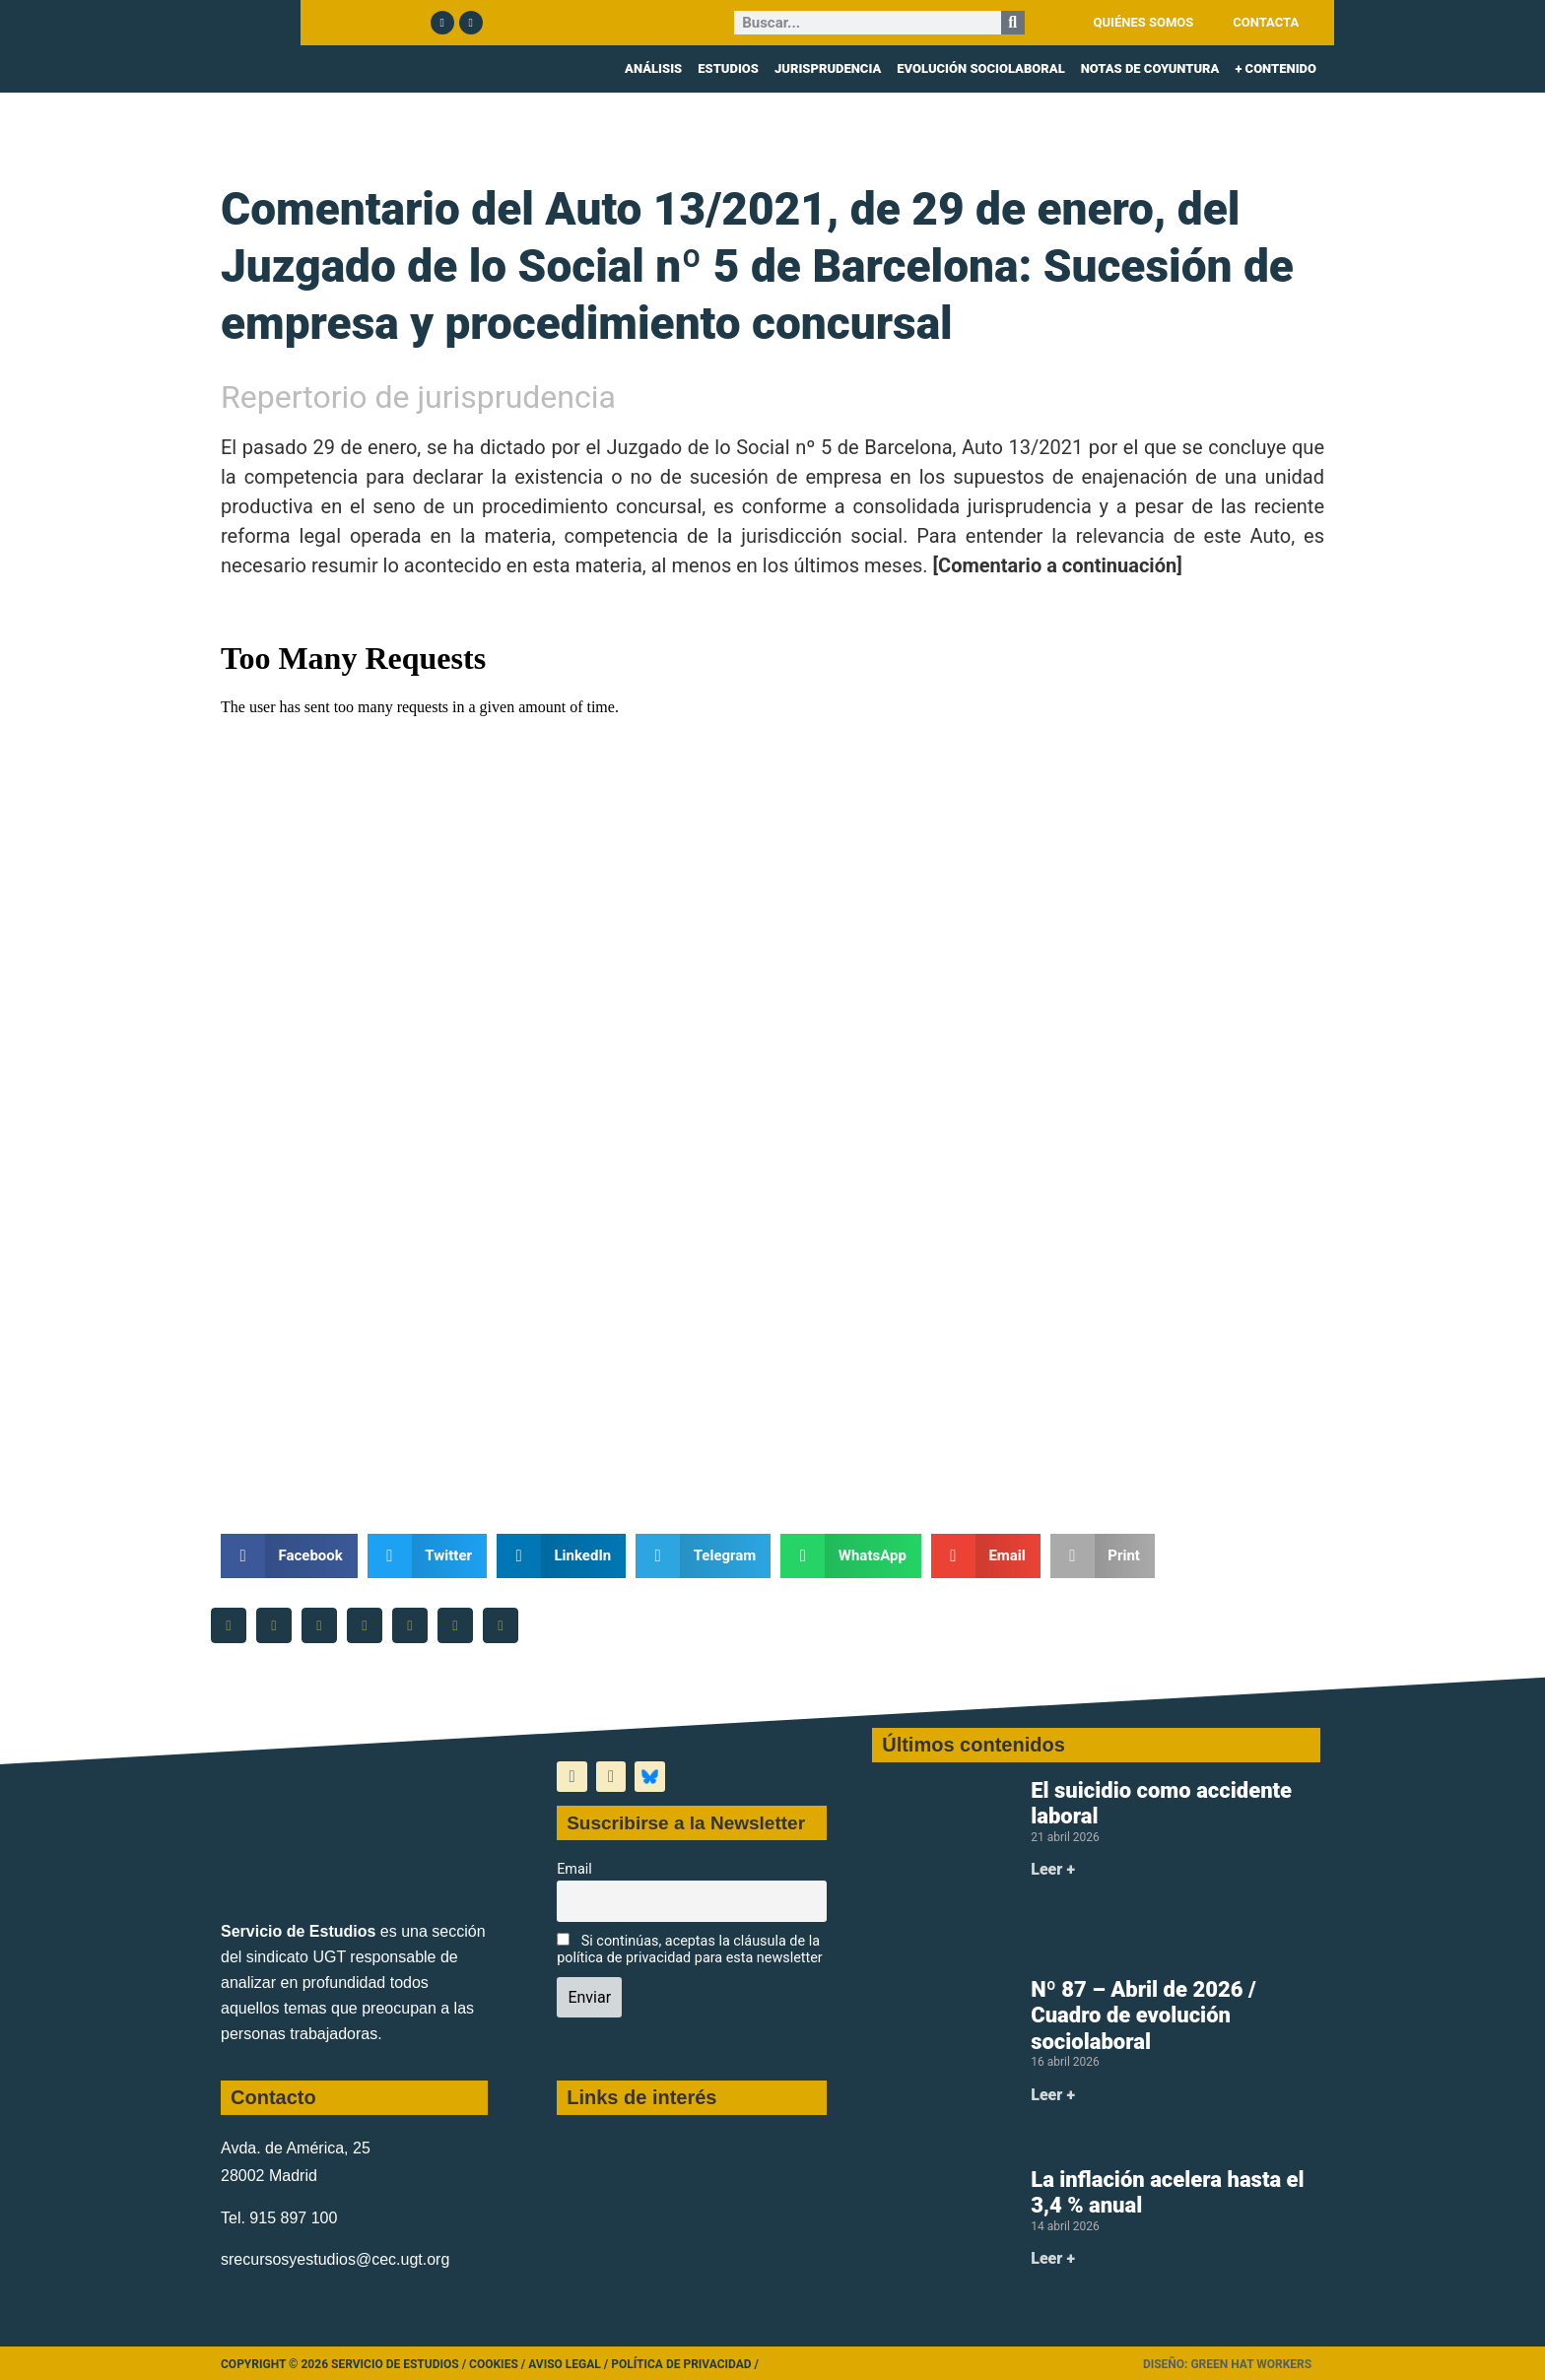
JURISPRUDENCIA (827, 68)
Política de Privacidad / (685, 2364)
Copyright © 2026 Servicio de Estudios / (345, 2364)
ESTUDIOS (728, 68)
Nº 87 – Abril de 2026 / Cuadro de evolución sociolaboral (1143, 2015)
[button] (289, 1556)
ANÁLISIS (653, 68)
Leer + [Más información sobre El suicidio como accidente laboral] (1053, 1869)
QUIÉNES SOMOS (1144, 22)
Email (574, 1869)
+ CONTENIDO (1275, 68)
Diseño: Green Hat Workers (1227, 2364)
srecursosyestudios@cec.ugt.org (335, 2259)
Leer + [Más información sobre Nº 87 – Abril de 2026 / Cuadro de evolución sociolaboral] (1053, 2094)
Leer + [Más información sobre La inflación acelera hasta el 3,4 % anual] (1053, 2258)
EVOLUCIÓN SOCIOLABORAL (980, 68)
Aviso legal (564, 2364)
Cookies (493, 2364)
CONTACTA (1266, 22)
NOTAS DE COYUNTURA (1150, 68)
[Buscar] (1013, 22)
